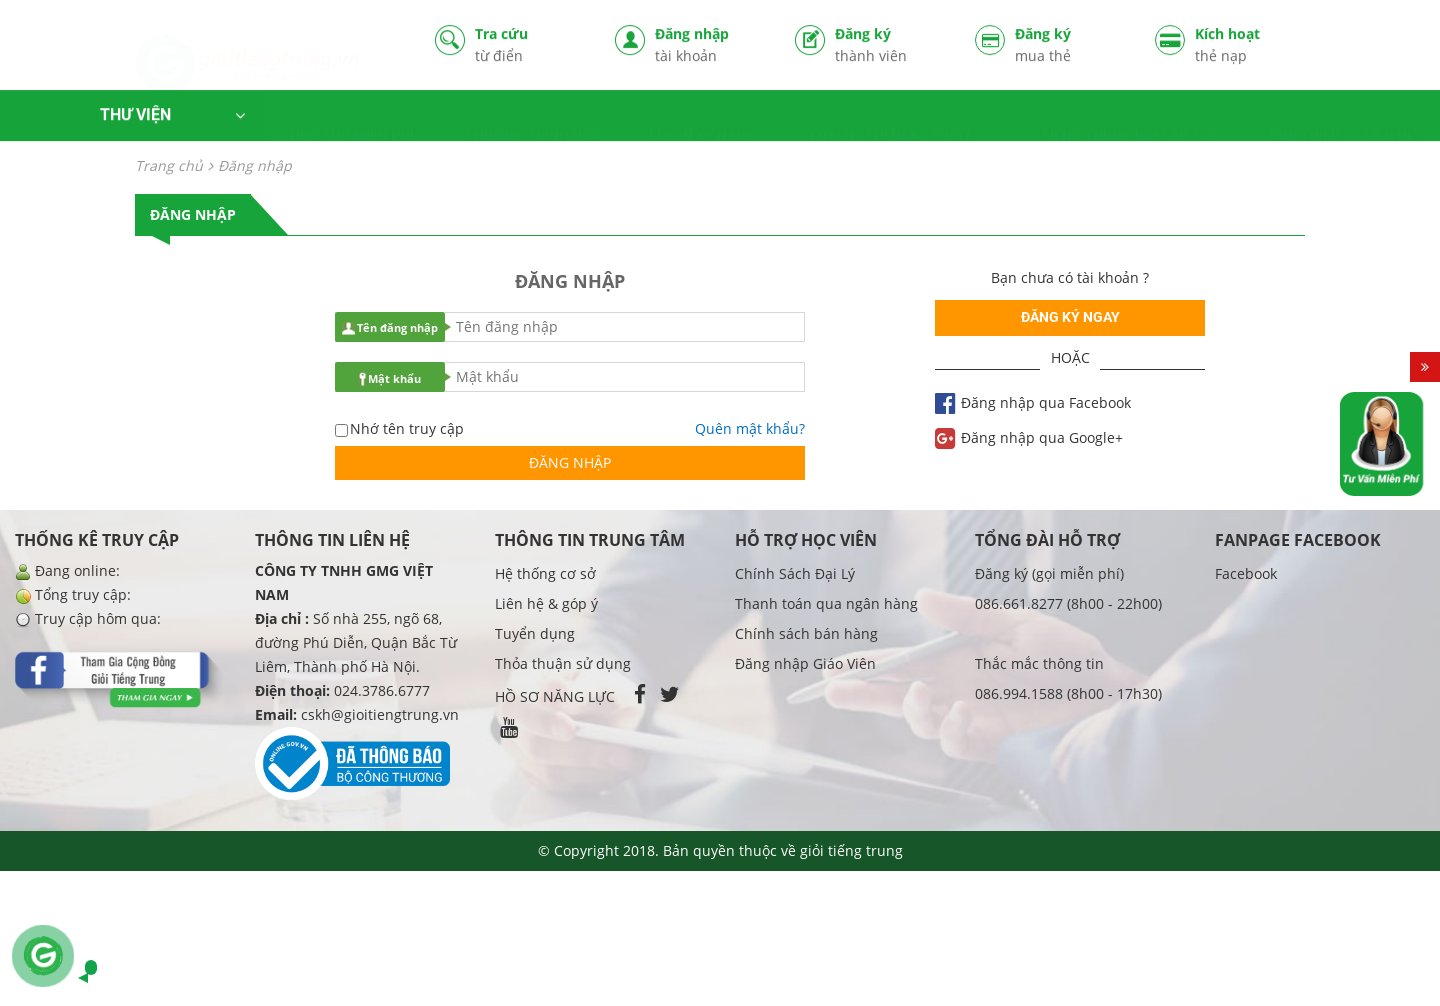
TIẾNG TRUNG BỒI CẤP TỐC (1130, 121)
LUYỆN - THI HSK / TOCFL (892, 121)
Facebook (1246, 573)
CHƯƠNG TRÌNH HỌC (533, 121)
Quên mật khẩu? (750, 428)
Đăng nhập (710, 47)
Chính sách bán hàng (806, 633)
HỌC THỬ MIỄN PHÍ (352, 121)
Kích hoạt (1250, 47)
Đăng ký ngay (1070, 317)
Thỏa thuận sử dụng (563, 663)
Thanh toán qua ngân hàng (826, 603)
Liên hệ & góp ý (546, 603)
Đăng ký (890, 47)
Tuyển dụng (535, 633)
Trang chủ (169, 165)
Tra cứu (530, 47)
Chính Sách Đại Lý (795, 573)
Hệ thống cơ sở (545, 573)
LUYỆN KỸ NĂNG (702, 121)
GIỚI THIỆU (1304, 121)
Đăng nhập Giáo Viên (805, 663)
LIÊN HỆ (1389, 121)
